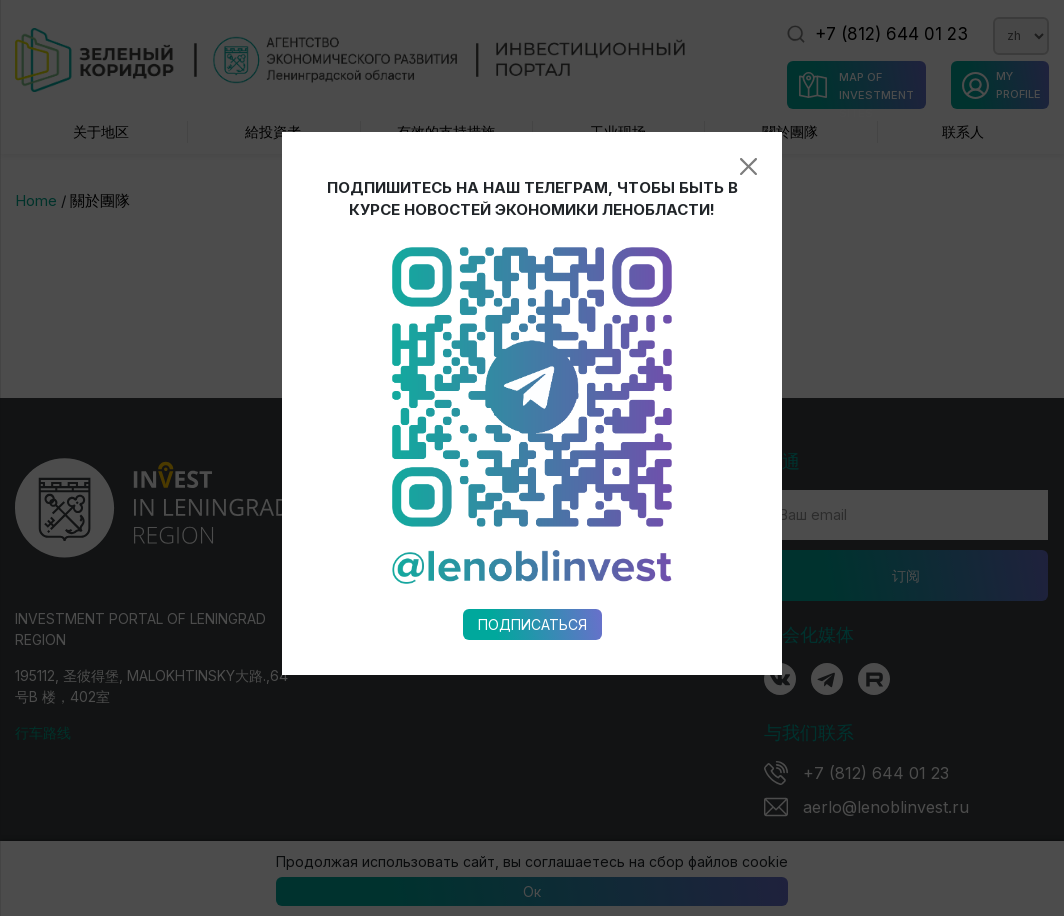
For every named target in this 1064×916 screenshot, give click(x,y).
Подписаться (532, 589)
